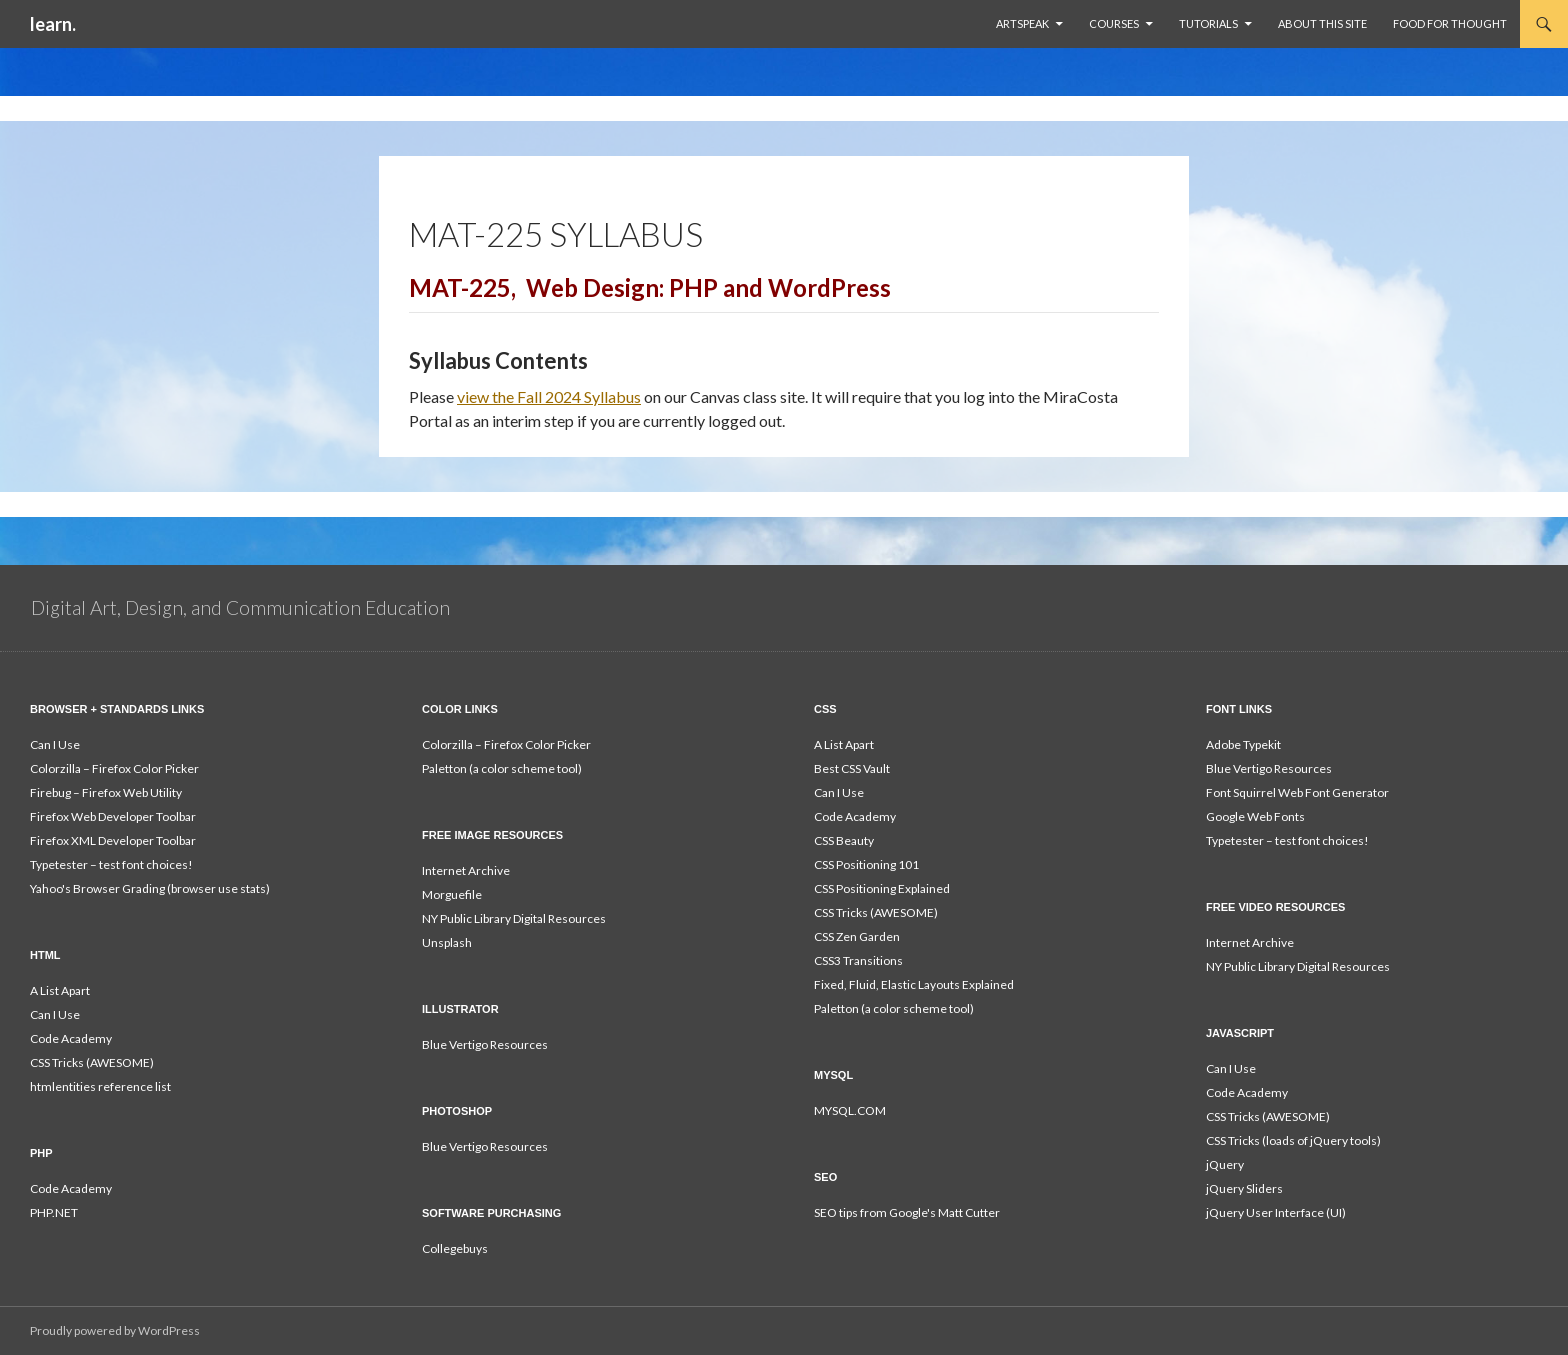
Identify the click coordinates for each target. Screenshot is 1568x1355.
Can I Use (55, 744)
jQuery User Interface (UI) (1276, 1212)
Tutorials (1208, 23)
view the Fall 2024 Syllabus (549, 396)
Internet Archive (466, 870)
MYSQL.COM (850, 1110)
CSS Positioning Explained (882, 888)
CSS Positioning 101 (866, 864)
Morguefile (452, 894)
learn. (53, 24)
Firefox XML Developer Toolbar (113, 840)
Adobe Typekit (1243, 744)
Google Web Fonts (1255, 816)
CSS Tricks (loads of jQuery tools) (1293, 1140)
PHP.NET (54, 1212)
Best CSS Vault (852, 768)
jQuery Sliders (1244, 1188)
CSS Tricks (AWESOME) (876, 912)
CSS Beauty (844, 840)
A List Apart (844, 744)
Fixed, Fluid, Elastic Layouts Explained (914, 984)
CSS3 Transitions (858, 960)
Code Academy (855, 816)
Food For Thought (1450, 23)
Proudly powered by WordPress (115, 1330)
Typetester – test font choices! (111, 864)
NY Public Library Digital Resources (514, 918)
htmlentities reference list (100, 1086)
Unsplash (447, 942)
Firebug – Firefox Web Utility (106, 792)
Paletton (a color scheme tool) (502, 768)
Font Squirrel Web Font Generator (1297, 792)
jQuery (1225, 1164)
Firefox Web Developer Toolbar (113, 816)
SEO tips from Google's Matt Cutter (907, 1212)
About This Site (1322, 23)
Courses (1114, 23)
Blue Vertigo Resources (1269, 768)
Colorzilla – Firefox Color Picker (114, 768)
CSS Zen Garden (857, 936)
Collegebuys (455, 1248)
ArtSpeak (1022, 23)
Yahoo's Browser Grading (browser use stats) (150, 888)
